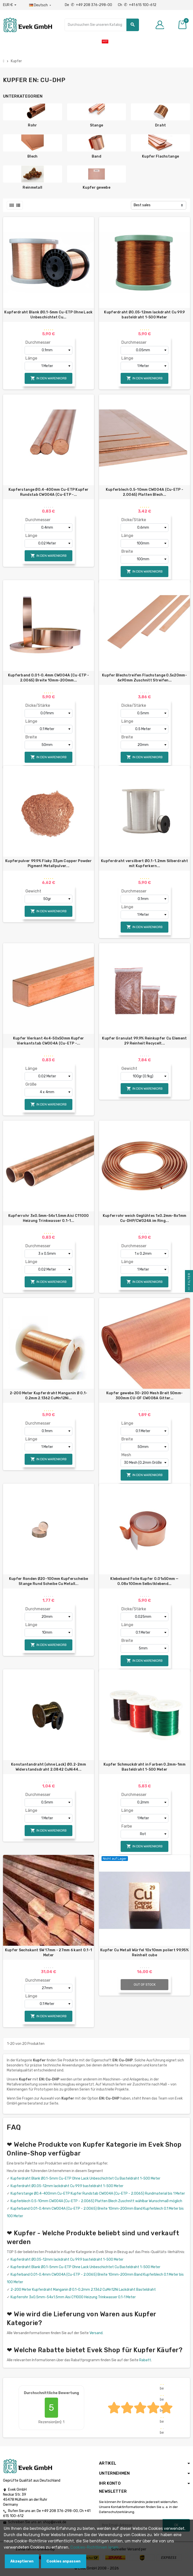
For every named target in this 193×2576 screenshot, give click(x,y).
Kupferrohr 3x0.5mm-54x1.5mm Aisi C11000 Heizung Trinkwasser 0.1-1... (48, 1218)
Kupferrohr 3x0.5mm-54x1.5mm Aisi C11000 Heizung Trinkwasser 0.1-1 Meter (73, 2297)
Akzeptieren (21, 2561)
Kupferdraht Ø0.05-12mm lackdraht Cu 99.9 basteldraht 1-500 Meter (144, 314)
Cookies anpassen (63, 2561)
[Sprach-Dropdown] (40, 5)
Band (96, 156)
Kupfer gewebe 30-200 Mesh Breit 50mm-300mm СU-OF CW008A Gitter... (144, 1395)
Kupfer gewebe (96, 187)
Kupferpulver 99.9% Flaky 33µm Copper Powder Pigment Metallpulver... (48, 863)
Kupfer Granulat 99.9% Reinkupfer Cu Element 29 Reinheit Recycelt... (144, 1041)
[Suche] (102, 25)
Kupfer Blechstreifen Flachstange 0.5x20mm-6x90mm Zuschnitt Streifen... (144, 677)
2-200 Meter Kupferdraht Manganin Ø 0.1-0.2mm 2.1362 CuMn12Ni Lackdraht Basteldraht (83, 2289)
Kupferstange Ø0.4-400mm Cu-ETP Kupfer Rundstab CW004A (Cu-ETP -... (48, 492)
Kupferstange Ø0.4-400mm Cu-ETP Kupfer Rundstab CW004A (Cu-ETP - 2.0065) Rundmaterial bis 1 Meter (98, 2193)
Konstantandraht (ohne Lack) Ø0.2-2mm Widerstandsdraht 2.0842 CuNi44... (48, 1767)
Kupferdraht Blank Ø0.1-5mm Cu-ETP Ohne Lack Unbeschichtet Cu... (48, 314)
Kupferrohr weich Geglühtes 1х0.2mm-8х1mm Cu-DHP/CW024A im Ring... (144, 1218)
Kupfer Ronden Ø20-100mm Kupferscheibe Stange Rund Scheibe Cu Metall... (48, 1581)
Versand (96, 2333)
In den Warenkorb (48, 378)
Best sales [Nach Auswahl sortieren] (142, 205)
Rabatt (145, 2360)
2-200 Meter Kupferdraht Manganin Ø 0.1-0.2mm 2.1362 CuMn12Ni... (48, 1395)
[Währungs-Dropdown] (9, 5)
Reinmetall (32, 187)
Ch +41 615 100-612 (137, 5)
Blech (32, 156)
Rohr (32, 125)
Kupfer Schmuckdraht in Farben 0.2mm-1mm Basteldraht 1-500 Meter (144, 1767)
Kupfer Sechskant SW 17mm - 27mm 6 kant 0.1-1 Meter (48, 1952)
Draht (160, 125)
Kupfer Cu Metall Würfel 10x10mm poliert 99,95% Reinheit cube (144, 1952)
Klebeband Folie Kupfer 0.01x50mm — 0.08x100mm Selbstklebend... (144, 1581)
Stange (96, 125)
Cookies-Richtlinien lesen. (94, 2547)
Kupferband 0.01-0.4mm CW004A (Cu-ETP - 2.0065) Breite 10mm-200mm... (48, 677)
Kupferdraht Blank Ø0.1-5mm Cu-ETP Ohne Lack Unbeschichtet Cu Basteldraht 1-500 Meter (85, 2178)
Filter (189, 1282)
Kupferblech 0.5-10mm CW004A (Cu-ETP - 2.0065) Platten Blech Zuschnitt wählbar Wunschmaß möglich (96, 2201)
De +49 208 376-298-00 (89, 5)
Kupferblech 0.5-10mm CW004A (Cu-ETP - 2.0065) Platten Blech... (144, 492)
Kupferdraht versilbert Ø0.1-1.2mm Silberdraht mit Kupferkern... (144, 863)
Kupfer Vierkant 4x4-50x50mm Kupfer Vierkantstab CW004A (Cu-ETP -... (48, 1041)
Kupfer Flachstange (160, 156)
